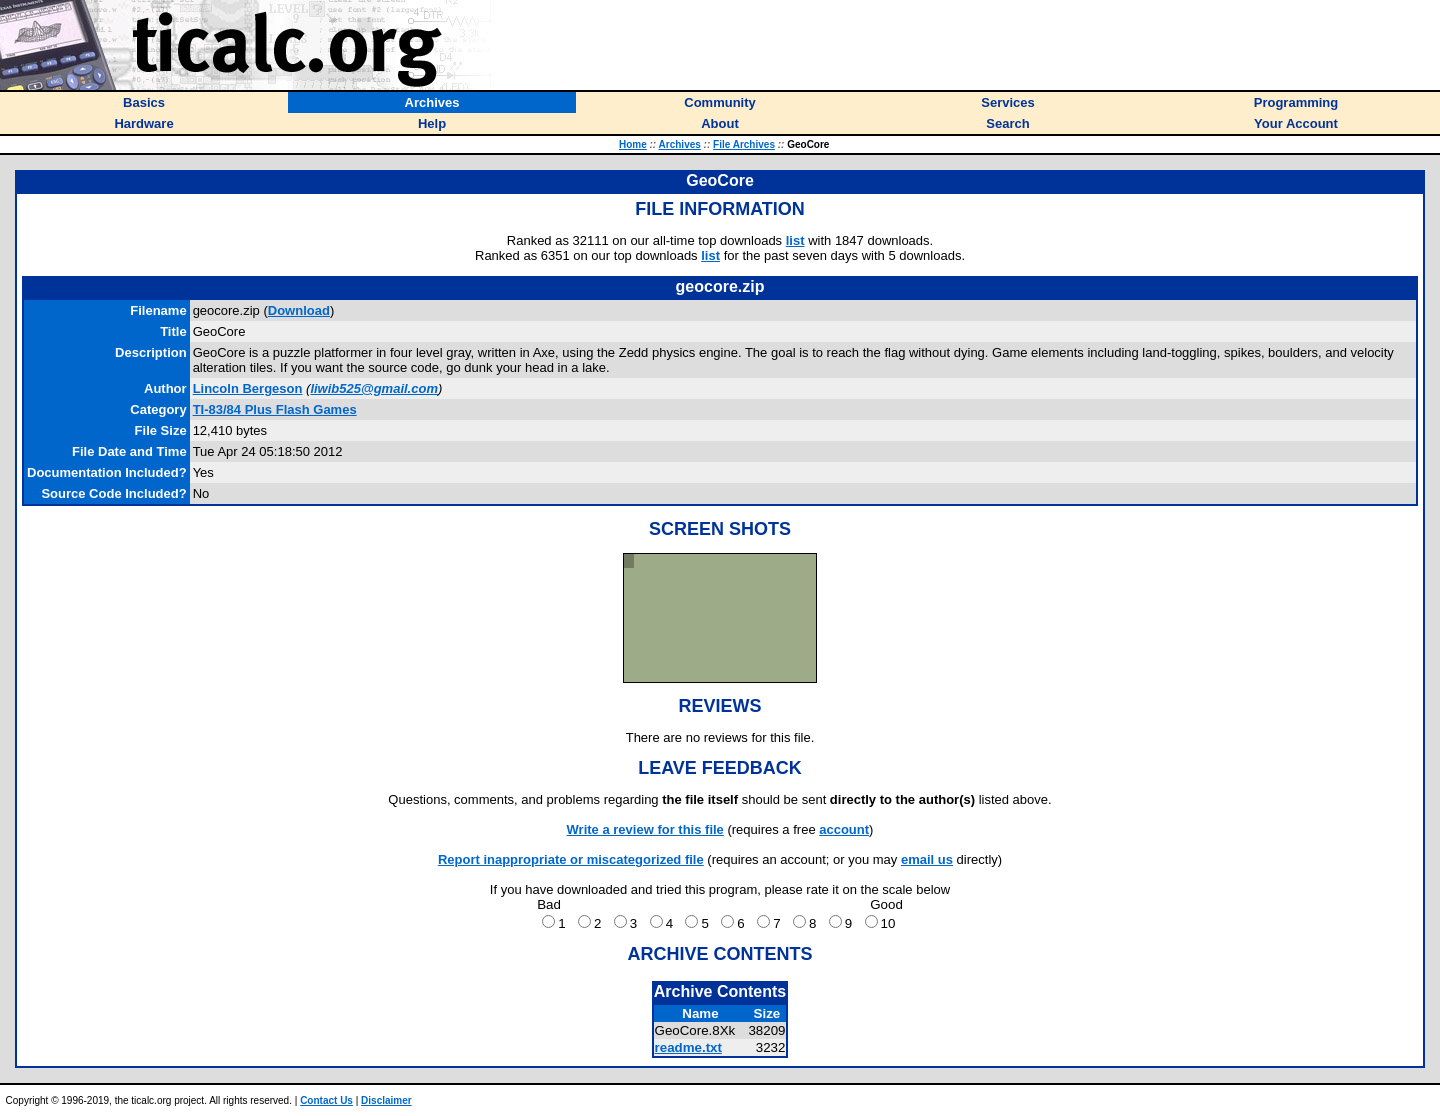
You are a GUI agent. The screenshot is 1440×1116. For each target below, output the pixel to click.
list (795, 240)
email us (927, 859)
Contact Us (326, 1100)
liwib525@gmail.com (374, 388)
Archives (680, 144)
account (844, 829)
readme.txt (688, 1047)
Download (299, 310)
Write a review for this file (645, 829)
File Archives (744, 144)
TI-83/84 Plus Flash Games (275, 409)
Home (633, 144)
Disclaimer (386, 1100)
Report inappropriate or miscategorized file (571, 859)
